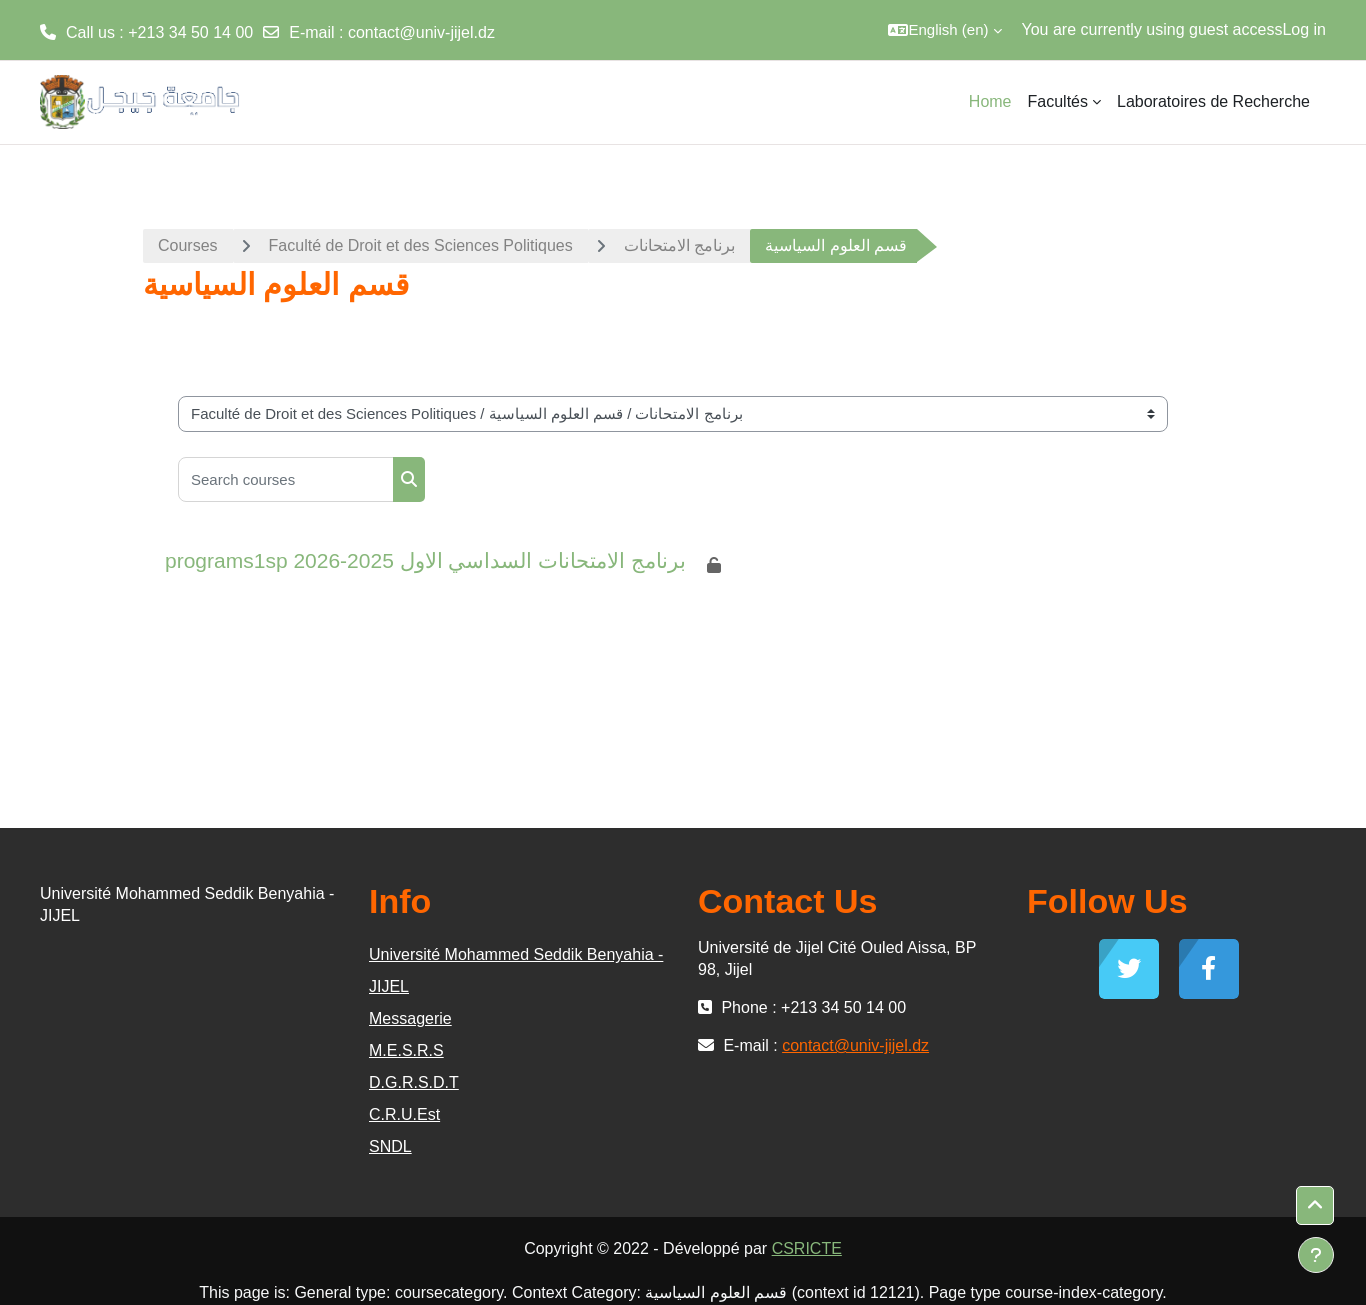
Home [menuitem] (990, 101)
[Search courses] (286, 479)
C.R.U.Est (404, 1114)
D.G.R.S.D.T (414, 1082)
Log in (1304, 29)
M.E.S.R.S (406, 1050)
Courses (188, 245)
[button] (944, 30)
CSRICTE (807, 1248)
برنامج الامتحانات (679, 245)
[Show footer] (1316, 1255)
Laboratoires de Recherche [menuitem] (1213, 101)
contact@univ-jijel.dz (421, 32)
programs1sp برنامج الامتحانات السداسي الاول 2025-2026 (425, 560)
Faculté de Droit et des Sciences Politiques (421, 245)
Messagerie (410, 1018)
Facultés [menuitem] (1058, 101)
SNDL (390, 1146)
